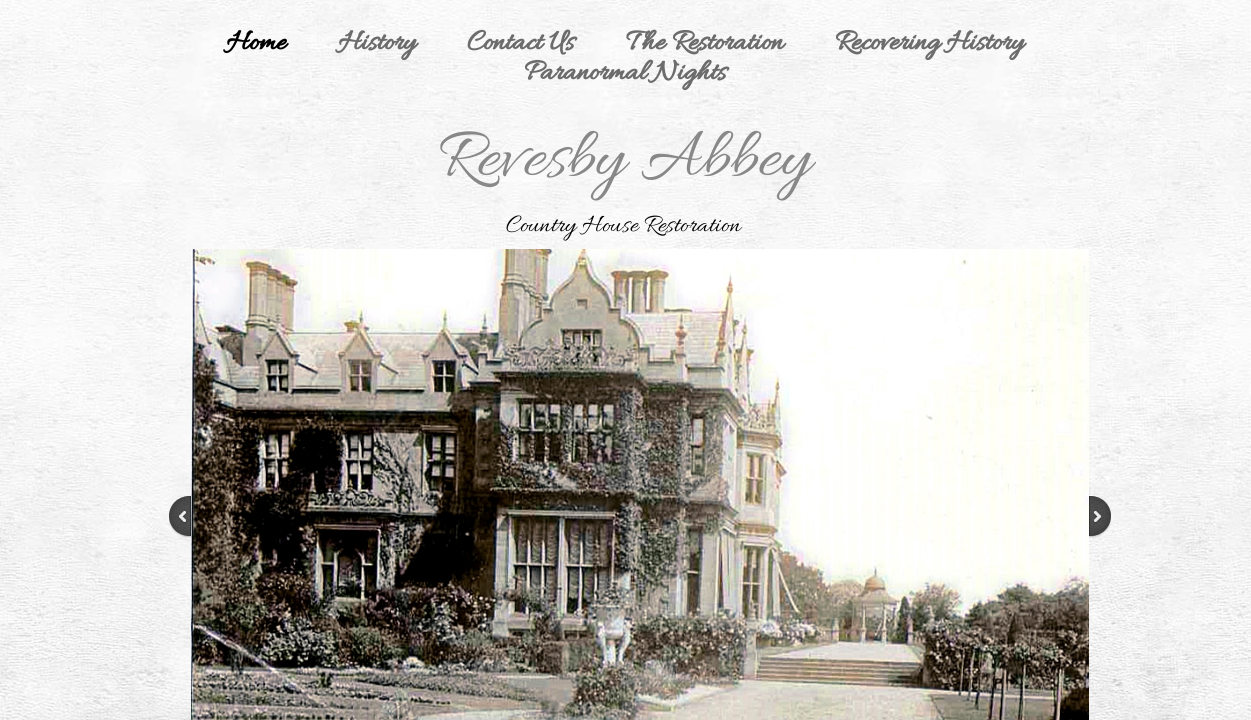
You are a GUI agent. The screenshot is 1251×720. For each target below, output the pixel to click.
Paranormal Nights (625, 74)
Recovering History (929, 44)
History (376, 44)
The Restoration (704, 44)
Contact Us (520, 44)
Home (256, 44)
